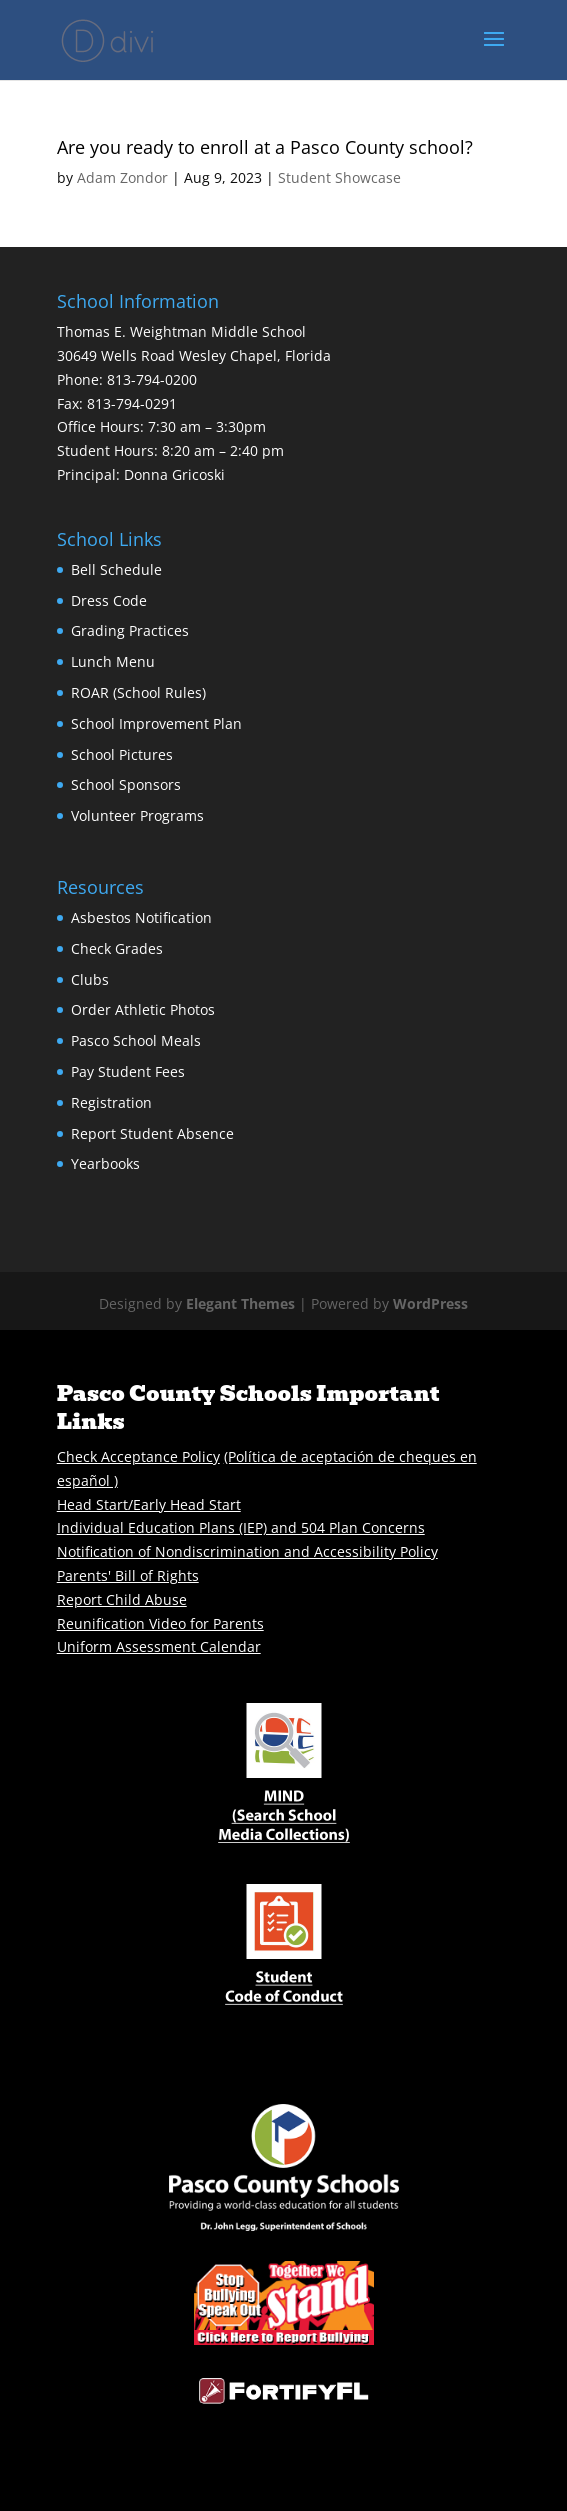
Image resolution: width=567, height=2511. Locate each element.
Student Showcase (339, 177)
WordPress (430, 1303)
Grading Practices (130, 630)
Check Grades (117, 948)
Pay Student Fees (128, 1071)
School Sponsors (126, 784)
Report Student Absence (152, 1133)
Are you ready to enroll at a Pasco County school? (265, 147)
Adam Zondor (122, 177)
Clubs (90, 979)
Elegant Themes (240, 1303)
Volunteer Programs (137, 815)
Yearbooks (105, 1163)
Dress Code (109, 600)
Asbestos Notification (141, 917)
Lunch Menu (113, 661)
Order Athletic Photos (143, 1009)
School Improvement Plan (156, 723)
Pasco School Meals (136, 1040)
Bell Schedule (116, 569)
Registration (111, 1102)
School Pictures (122, 754)
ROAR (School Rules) (138, 692)
